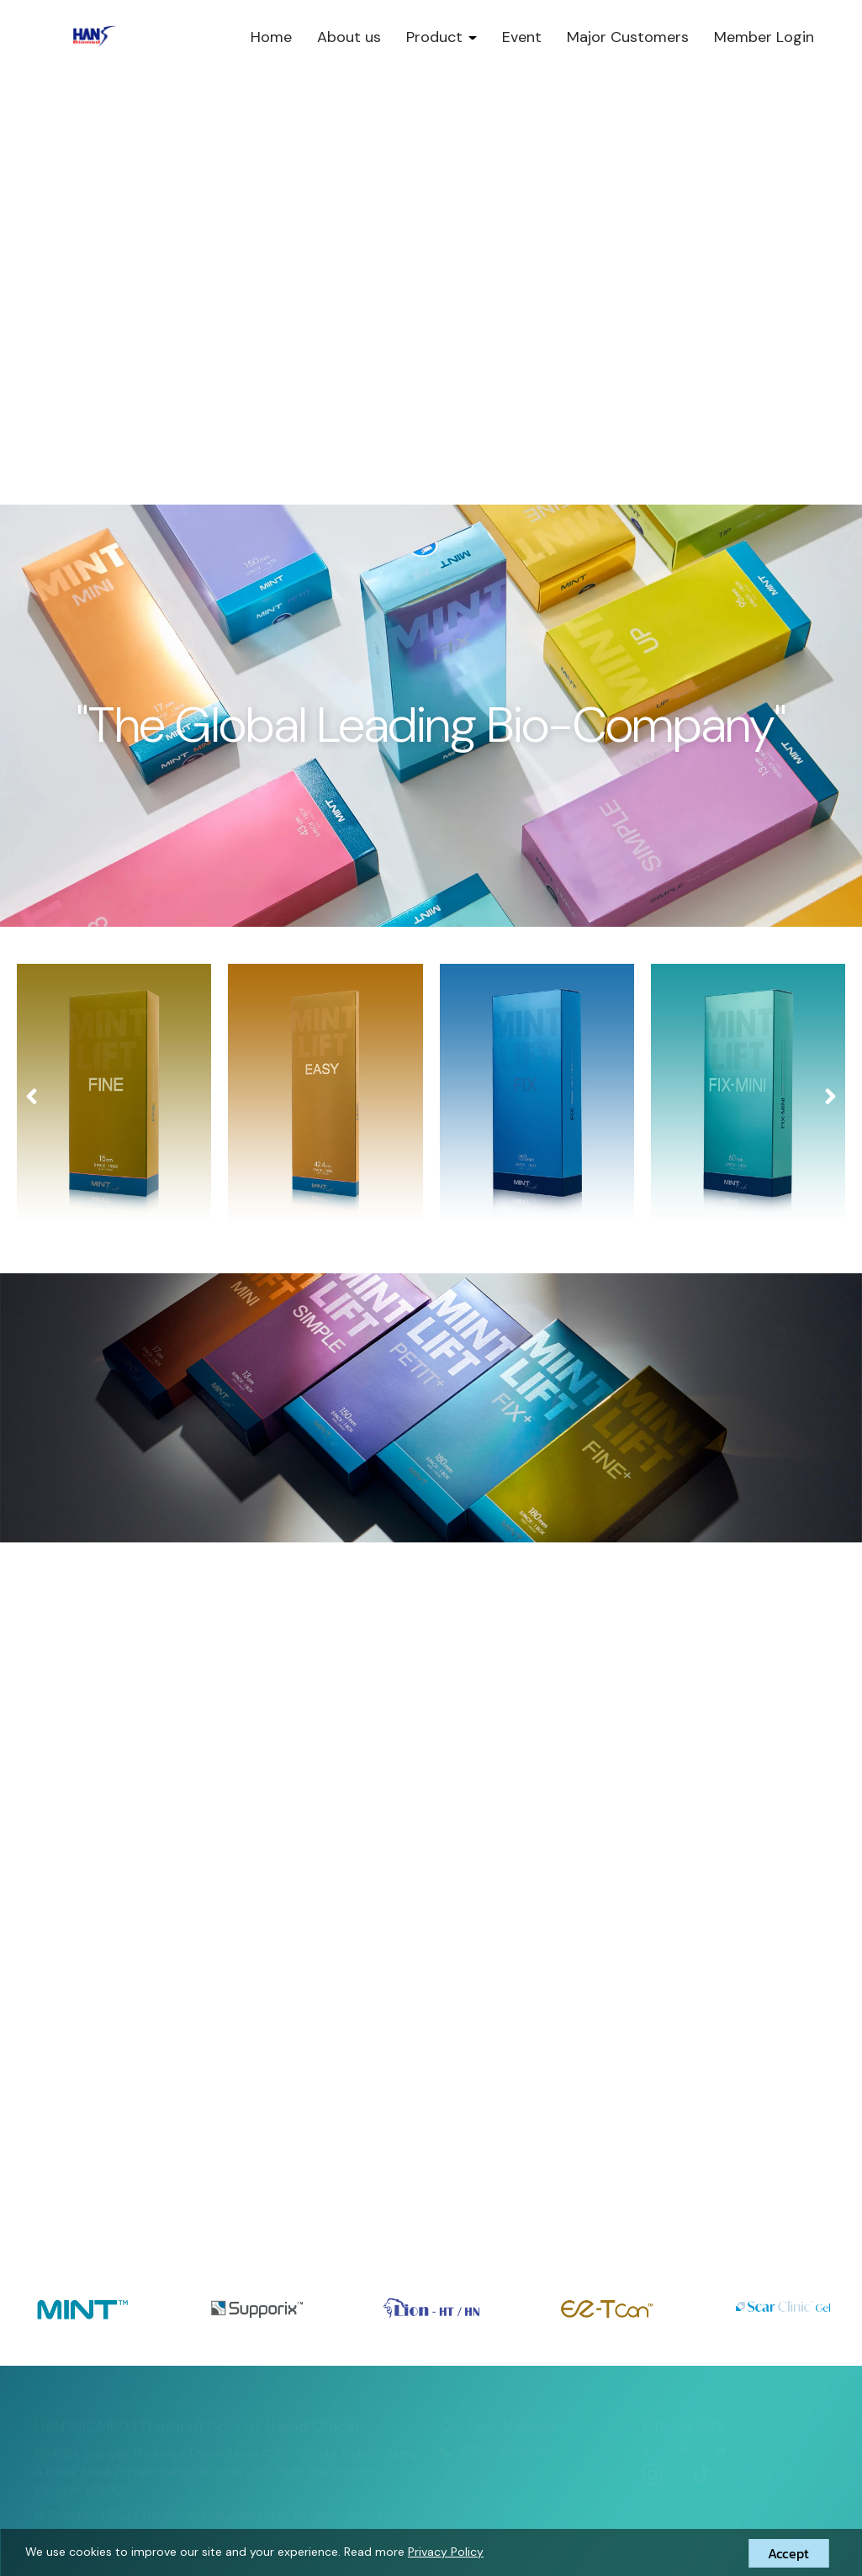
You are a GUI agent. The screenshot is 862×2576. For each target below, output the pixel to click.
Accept (788, 2553)
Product (441, 37)
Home (271, 37)
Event (522, 37)
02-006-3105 (502, 2450)
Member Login (764, 37)
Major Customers (628, 37)
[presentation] (31, 1097)
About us (349, 37)
